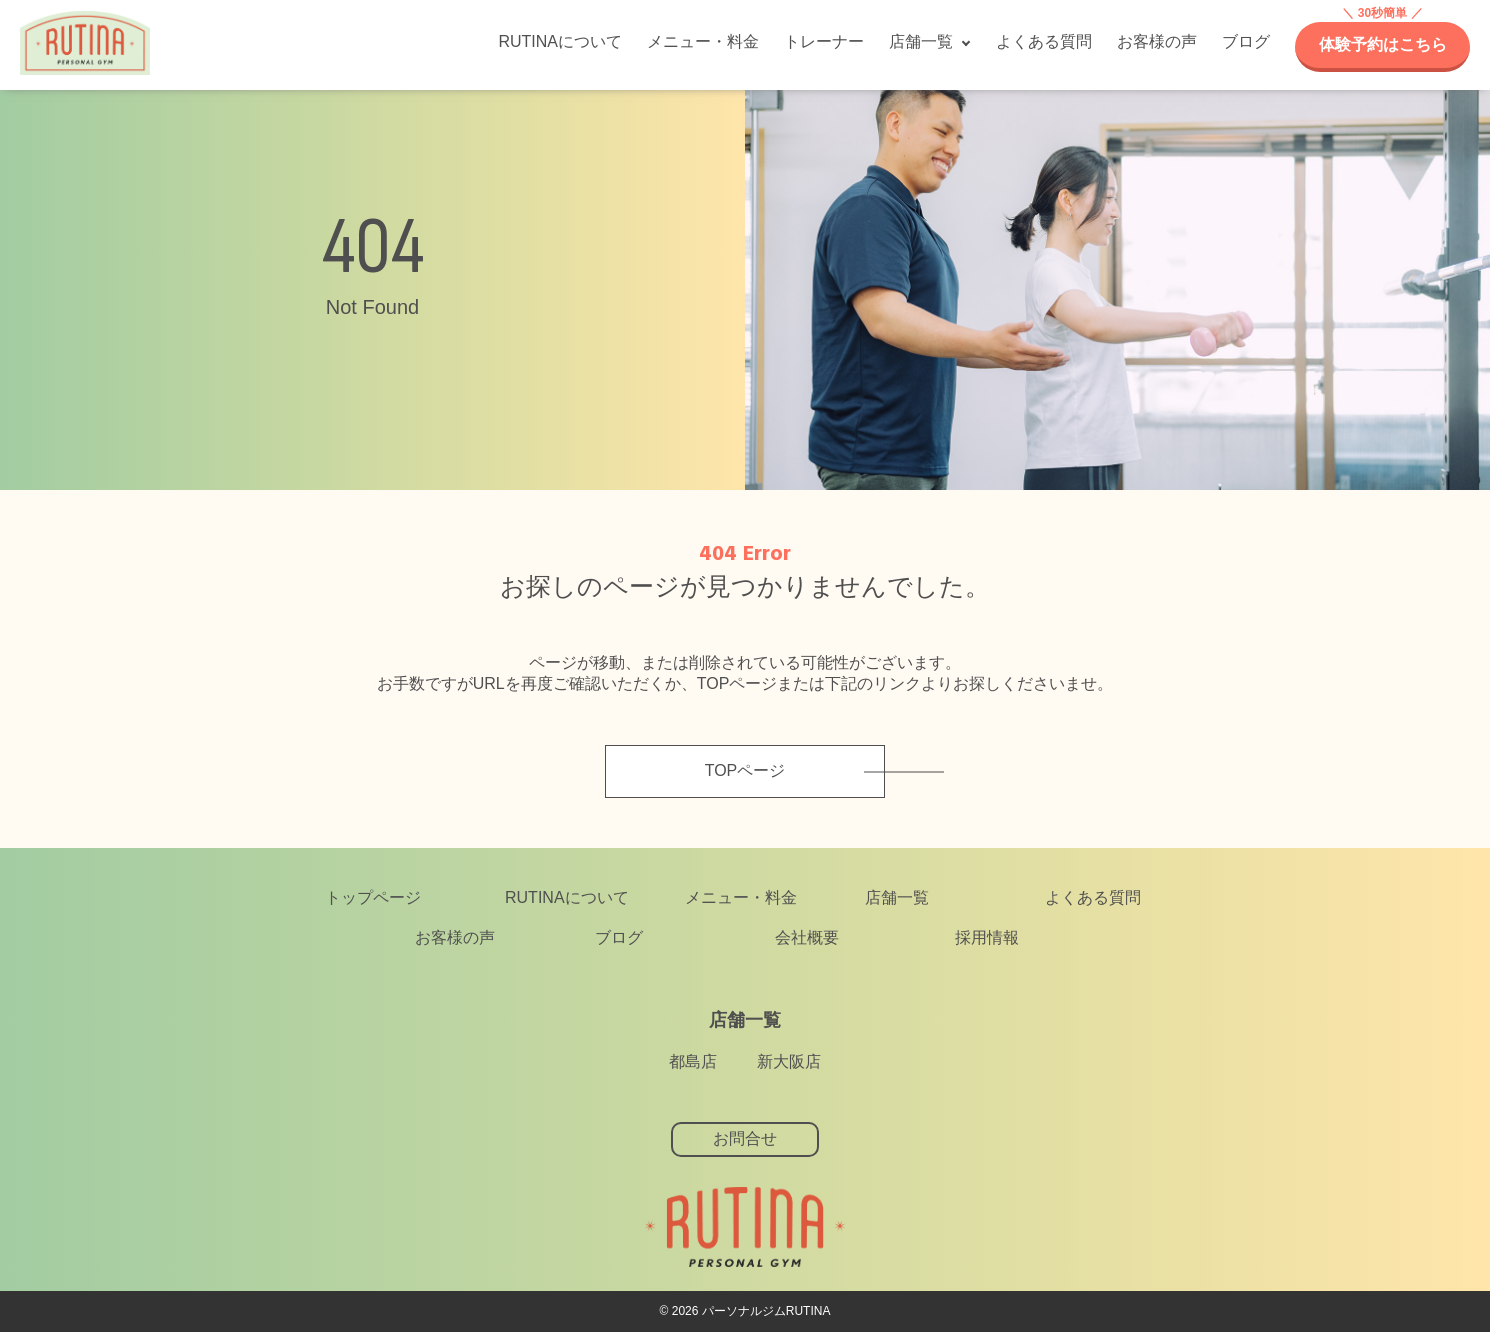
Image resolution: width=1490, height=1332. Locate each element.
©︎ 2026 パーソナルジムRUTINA (745, 1311)
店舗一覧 (921, 41)
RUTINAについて (560, 41)
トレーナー (824, 41)
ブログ (1246, 41)
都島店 (693, 1061)
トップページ (373, 897)
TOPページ (745, 770)
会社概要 (807, 937)
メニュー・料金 (703, 41)
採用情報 (987, 937)
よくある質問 (1044, 41)
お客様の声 (1157, 41)
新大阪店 (789, 1061)
